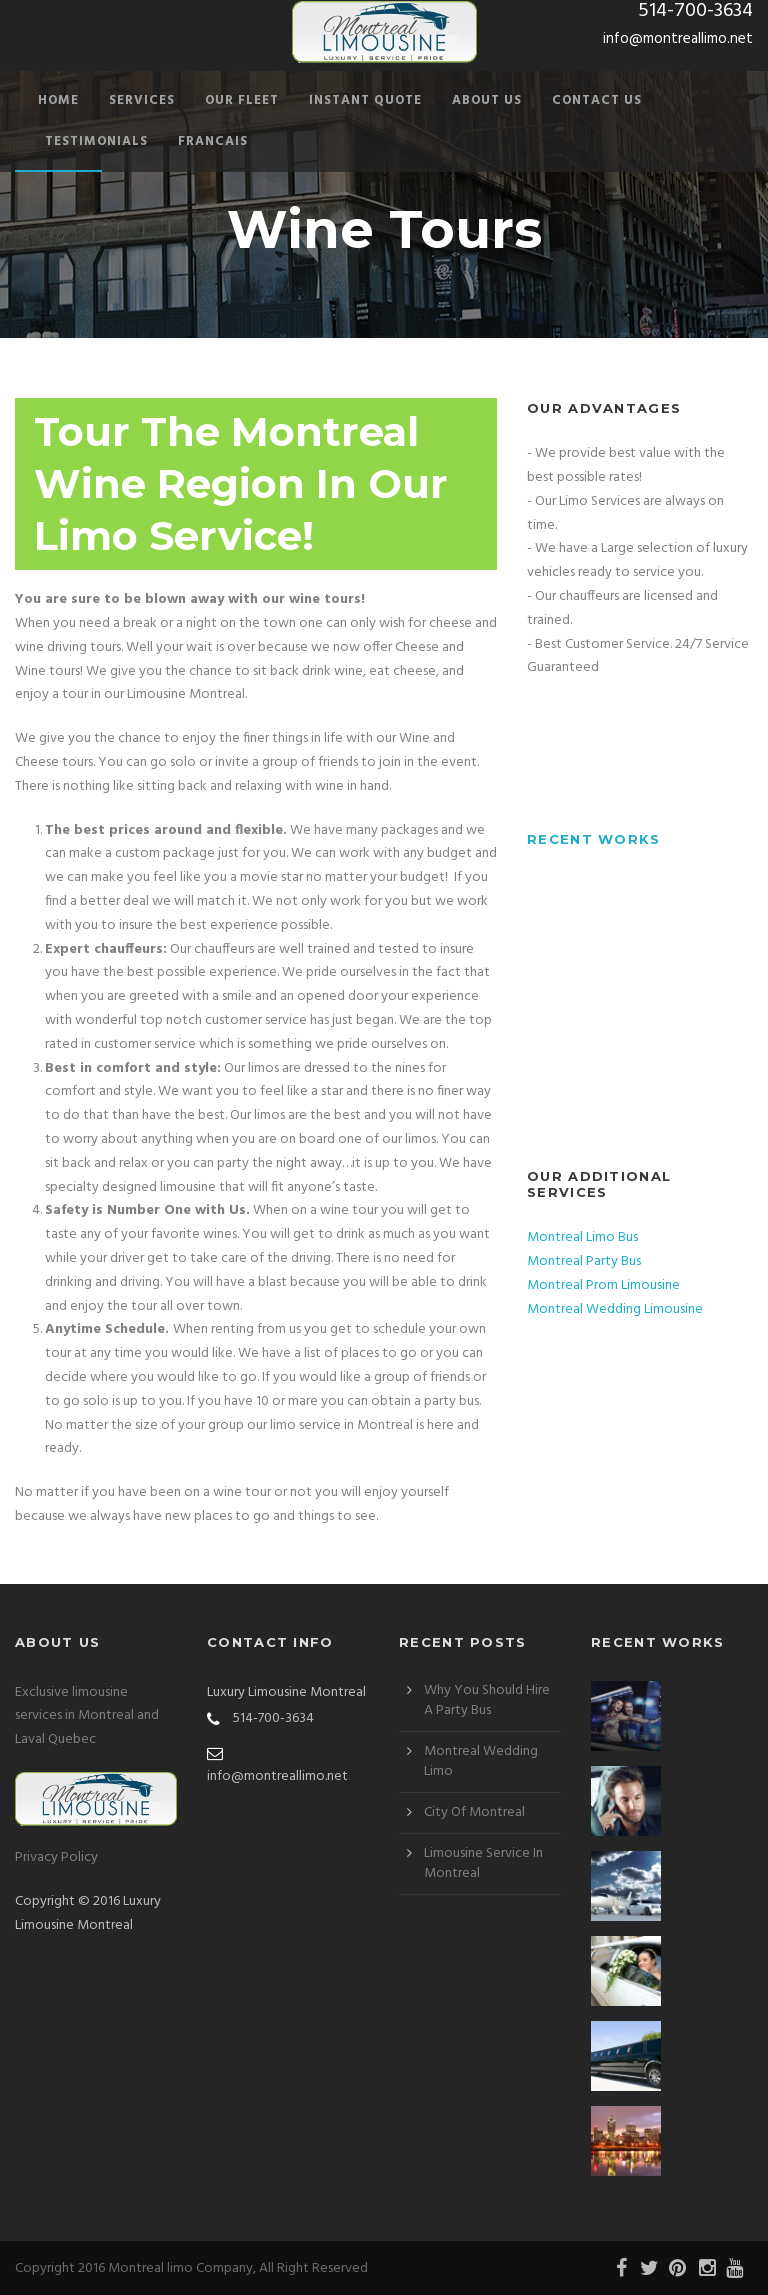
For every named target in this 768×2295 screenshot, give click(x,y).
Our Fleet (242, 100)
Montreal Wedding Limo (481, 1761)
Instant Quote (365, 100)
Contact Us (597, 100)
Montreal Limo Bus (582, 1237)
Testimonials (96, 141)
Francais (213, 141)
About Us (487, 100)
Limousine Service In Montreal (483, 1863)
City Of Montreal (474, 1812)
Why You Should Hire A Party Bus (487, 1700)
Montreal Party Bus (584, 1261)
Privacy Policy (56, 1857)
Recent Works (594, 839)
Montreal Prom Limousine (603, 1285)
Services (142, 100)
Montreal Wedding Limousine (615, 1309)
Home (58, 100)
